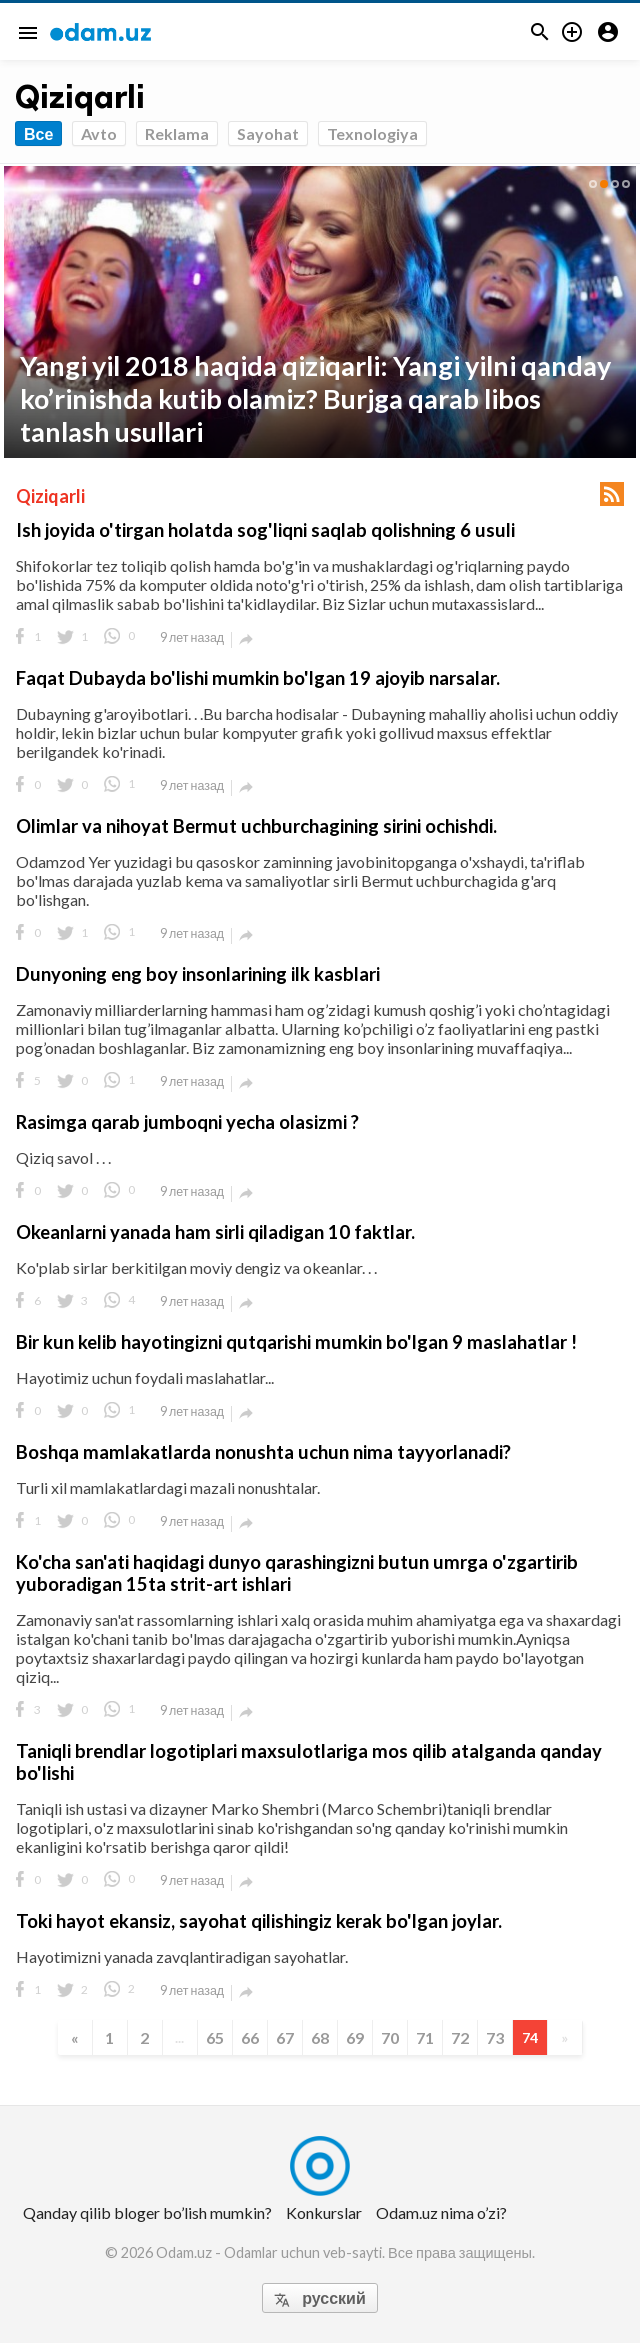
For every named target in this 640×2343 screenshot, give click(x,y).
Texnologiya (372, 133)
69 (355, 2037)
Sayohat (268, 133)
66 (250, 2037)
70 (390, 2037)
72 (460, 2037)
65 (215, 2037)
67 (285, 2037)
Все (38, 133)
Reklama (177, 133)
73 (495, 2037)
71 (425, 2037)
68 (320, 2037)
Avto (99, 133)
